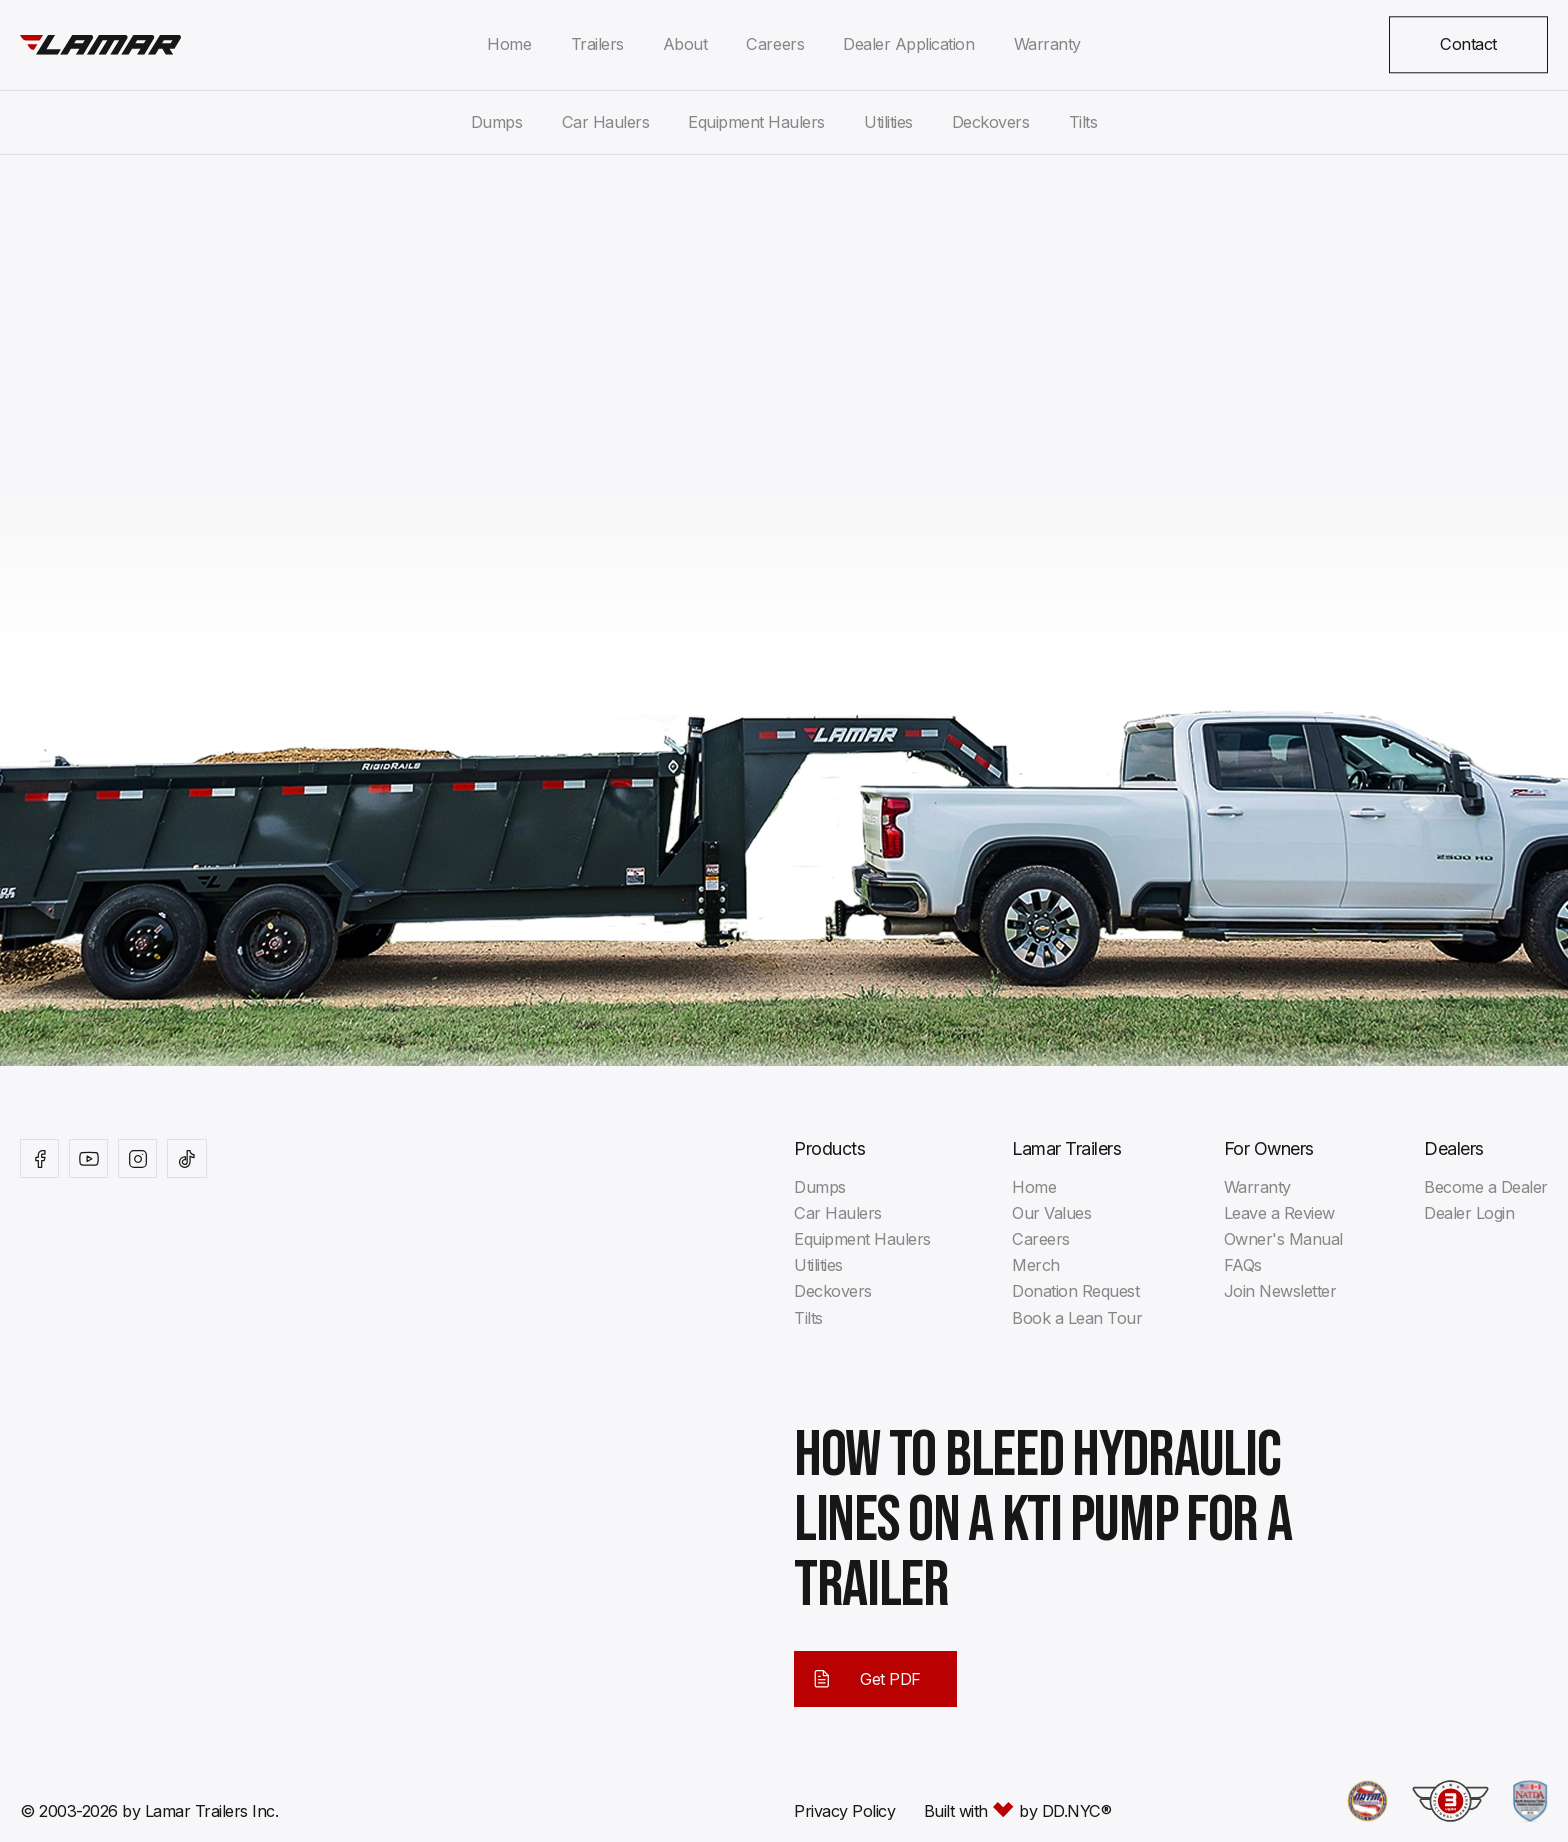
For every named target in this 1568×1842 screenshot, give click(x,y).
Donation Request (1075, 1291)
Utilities (888, 122)
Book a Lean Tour (1077, 1318)
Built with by (1018, 1811)
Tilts (1083, 122)
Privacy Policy (844, 1811)
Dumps (497, 122)
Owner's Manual (1283, 1239)
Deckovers (991, 122)
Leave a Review (1279, 1213)
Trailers (597, 44)
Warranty (1047, 44)
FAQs (1243, 1265)
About (685, 44)
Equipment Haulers (756, 122)
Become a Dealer (1486, 1187)
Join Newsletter (1280, 1291)
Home (509, 44)
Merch (1036, 1265)
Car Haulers (606, 122)
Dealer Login (1469, 1213)
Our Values (1051, 1213)
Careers (775, 44)
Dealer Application (908, 44)
